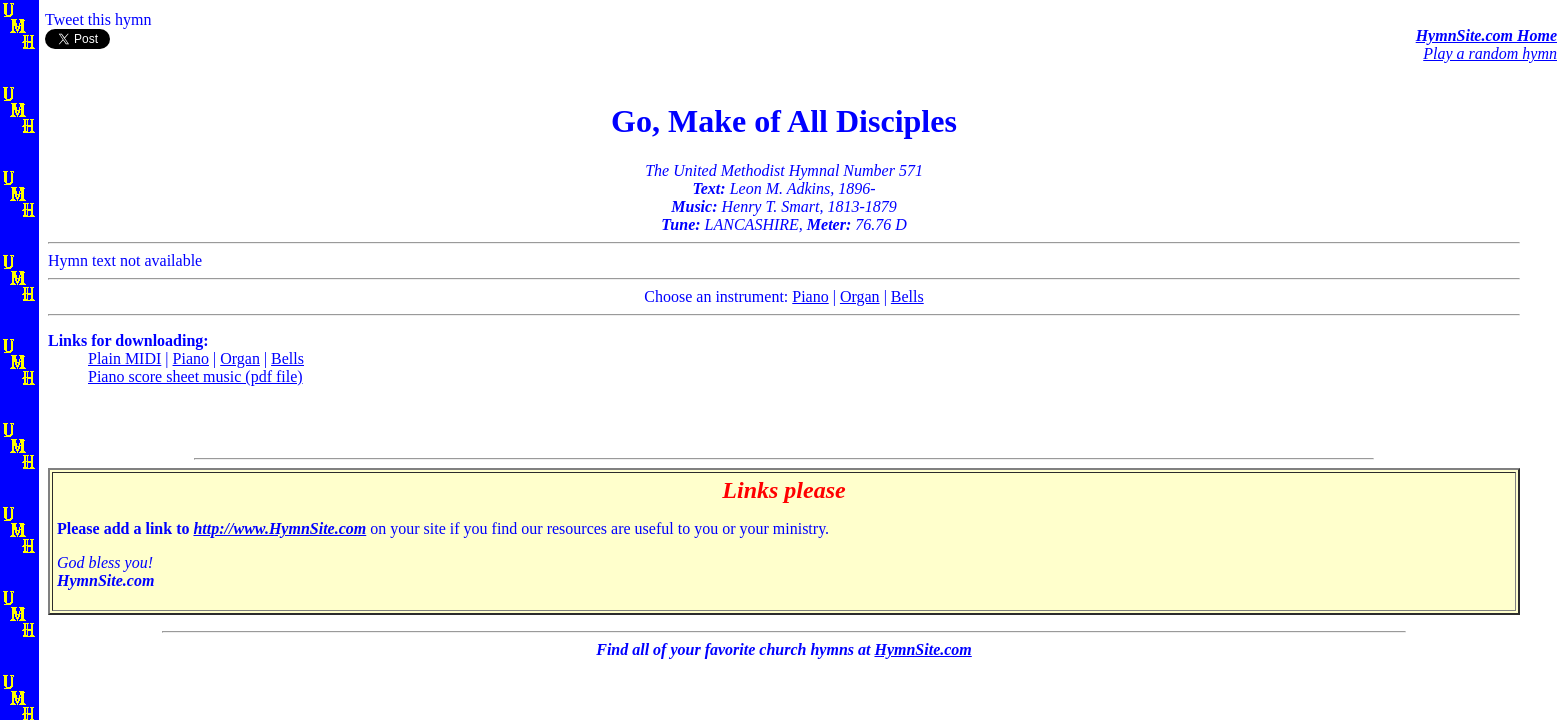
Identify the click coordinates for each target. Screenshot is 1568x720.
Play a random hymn (1490, 53)
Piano (810, 296)
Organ (860, 296)
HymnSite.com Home (1486, 35)
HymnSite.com (922, 649)
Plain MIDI (124, 358)
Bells (907, 296)
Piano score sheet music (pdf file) (195, 376)
